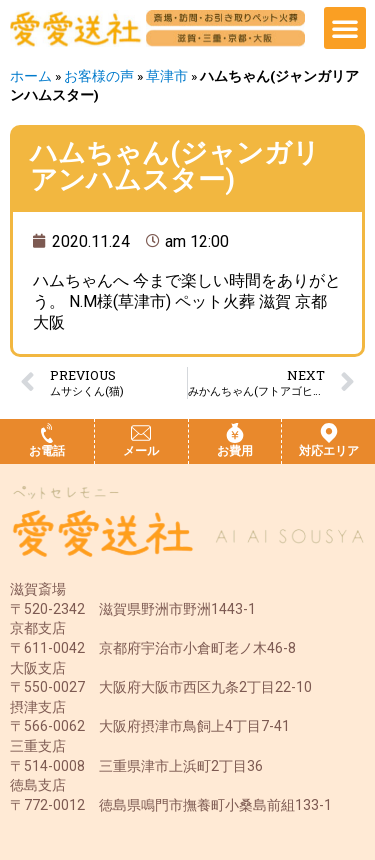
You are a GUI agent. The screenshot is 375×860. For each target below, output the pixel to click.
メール (141, 451)
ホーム (31, 76)
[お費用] (235, 433)
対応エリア (329, 451)
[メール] (141, 433)
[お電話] (47, 433)
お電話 (47, 451)
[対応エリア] (329, 433)
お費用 (235, 451)
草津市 (167, 76)
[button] (345, 28)
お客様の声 (99, 76)
